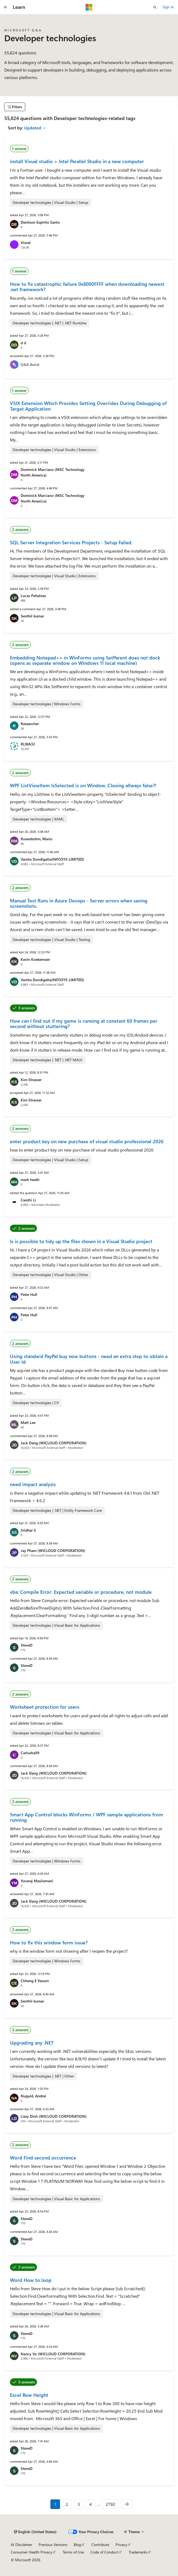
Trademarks (138, 2552)
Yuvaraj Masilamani (37, 1880)
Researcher (30, 723)
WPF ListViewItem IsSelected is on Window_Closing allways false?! (83, 785)
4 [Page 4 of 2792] (90, 2504)
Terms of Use (73, 2552)
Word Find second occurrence (43, 2157)
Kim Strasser (31, 1079)
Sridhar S (28, 1530)
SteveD (26, 1645)
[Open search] (155, 7)
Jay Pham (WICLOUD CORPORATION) (53, 1550)
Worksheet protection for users (44, 1707)
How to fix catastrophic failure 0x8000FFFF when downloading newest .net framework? (87, 287)
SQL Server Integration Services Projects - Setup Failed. (71, 542)
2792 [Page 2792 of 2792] (110, 2504)
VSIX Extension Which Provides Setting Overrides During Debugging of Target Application (88, 406)
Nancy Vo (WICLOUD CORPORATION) (53, 2353)
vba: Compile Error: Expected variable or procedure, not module (81, 1592)
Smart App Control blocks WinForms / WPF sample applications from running (86, 1817)
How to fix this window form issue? (49, 1942)
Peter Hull (29, 1294)
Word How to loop (30, 2280)
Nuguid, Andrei (33, 2095)
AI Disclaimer (21, 2544)
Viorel (26, 242)
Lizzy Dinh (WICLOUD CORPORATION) (54, 2116)
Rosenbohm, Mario (36, 838)
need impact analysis (33, 1484)
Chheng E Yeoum (35, 1980)
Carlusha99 (30, 1752)
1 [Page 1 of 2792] (55, 2504)
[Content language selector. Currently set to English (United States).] (35, 2532)
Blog (77, 2544)
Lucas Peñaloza (33, 595)
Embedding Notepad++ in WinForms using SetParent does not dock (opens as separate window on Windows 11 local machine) (85, 660)
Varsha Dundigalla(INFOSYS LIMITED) (52, 859)
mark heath (30, 1179)
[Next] (126, 2504)
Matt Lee (28, 1422)
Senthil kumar (32, 615)
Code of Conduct (104, 2552)
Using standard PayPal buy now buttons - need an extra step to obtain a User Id (89, 1359)
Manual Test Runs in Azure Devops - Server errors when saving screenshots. (78, 903)
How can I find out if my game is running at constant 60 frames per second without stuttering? (83, 1023)
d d (23, 342)
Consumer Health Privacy (31, 2552)
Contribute (100, 2544)
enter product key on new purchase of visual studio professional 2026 (87, 1141)
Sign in (168, 6)
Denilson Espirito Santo (40, 222)
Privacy (121, 2544)
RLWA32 (28, 744)
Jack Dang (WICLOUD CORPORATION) (54, 1442)
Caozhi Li (28, 1199)
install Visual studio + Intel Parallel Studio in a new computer (77, 161)
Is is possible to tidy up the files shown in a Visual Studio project (81, 1241)
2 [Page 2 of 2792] (67, 2504)
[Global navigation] (5, 7)
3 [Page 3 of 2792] (78, 2504)
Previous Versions (53, 2544)
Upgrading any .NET (32, 2042)
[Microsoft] (89, 7)
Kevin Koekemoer (35, 959)
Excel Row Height (29, 2395)
